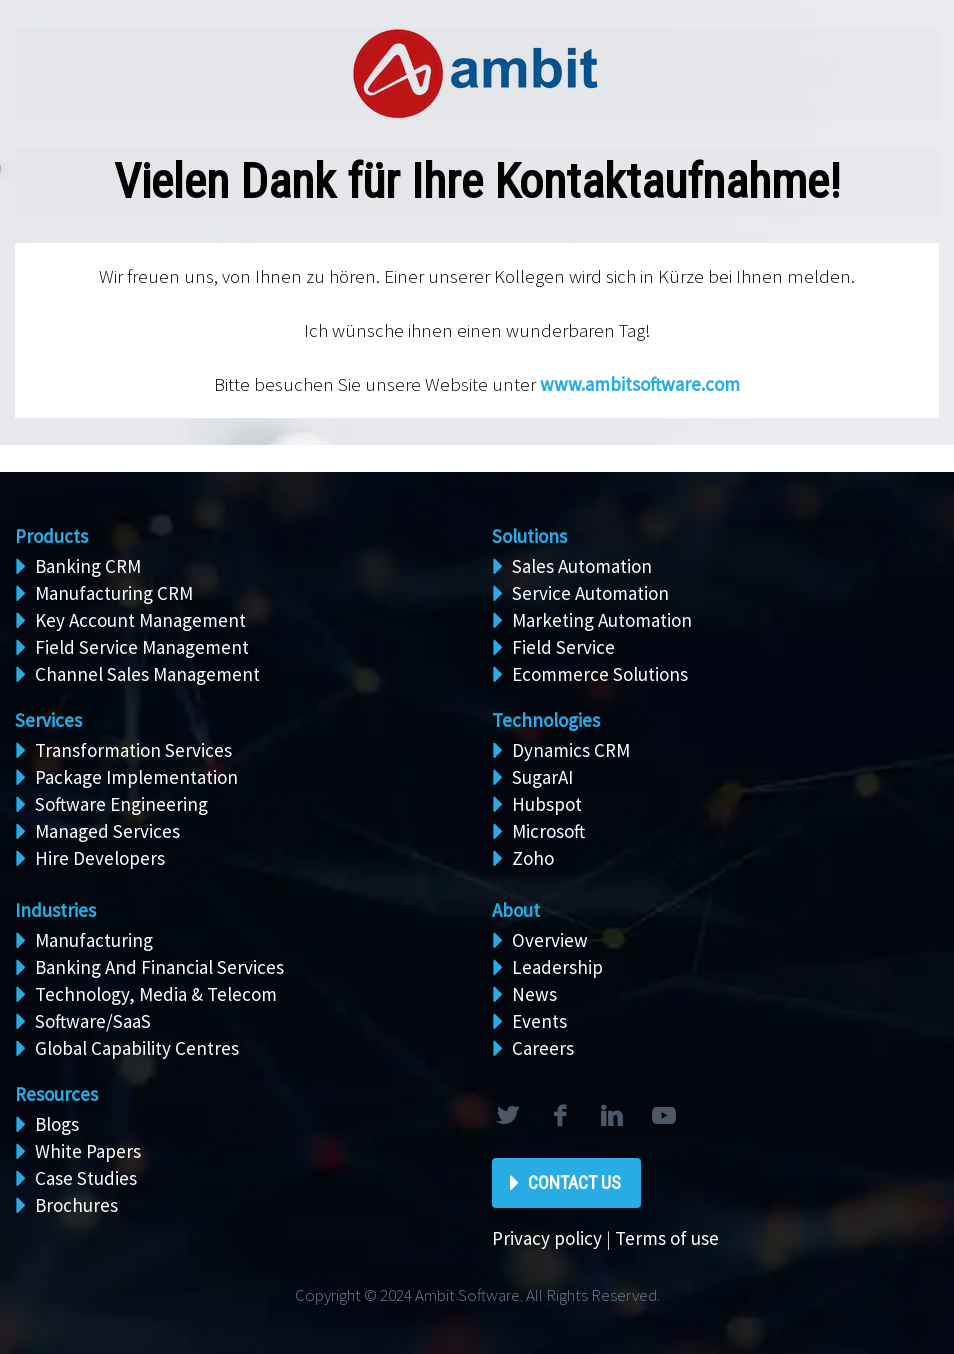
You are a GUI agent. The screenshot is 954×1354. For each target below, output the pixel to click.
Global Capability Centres (137, 1048)
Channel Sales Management (147, 674)
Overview (550, 940)
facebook (559, 1116)
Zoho (533, 858)
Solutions (529, 536)
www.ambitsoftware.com (640, 384)
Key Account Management (140, 620)
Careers (543, 1048)
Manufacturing (94, 940)
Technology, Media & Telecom (156, 994)
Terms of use (667, 1238)
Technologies (546, 720)
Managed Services (107, 831)
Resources (56, 1094)
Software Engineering (121, 804)
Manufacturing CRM (114, 593)
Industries (55, 910)
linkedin (611, 1116)
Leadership (557, 967)
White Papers (88, 1151)
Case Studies (86, 1178)
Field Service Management (142, 647)
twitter (507, 1116)
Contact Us (574, 1182)
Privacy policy (547, 1238)
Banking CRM (88, 566)
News (534, 994)
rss (663, 1116)
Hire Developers (100, 858)
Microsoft (548, 831)
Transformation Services (133, 750)
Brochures (76, 1205)
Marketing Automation (602, 620)
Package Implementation (136, 777)
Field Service (563, 647)
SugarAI (542, 777)
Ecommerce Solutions (600, 674)
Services (48, 720)
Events (539, 1021)
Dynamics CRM (571, 750)
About (516, 910)
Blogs (57, 1124)
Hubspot (547, 804)
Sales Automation (582, 566)
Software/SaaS (93, 1021)
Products (51, 536)
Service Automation (590, 593)
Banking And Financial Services (159, 967)
